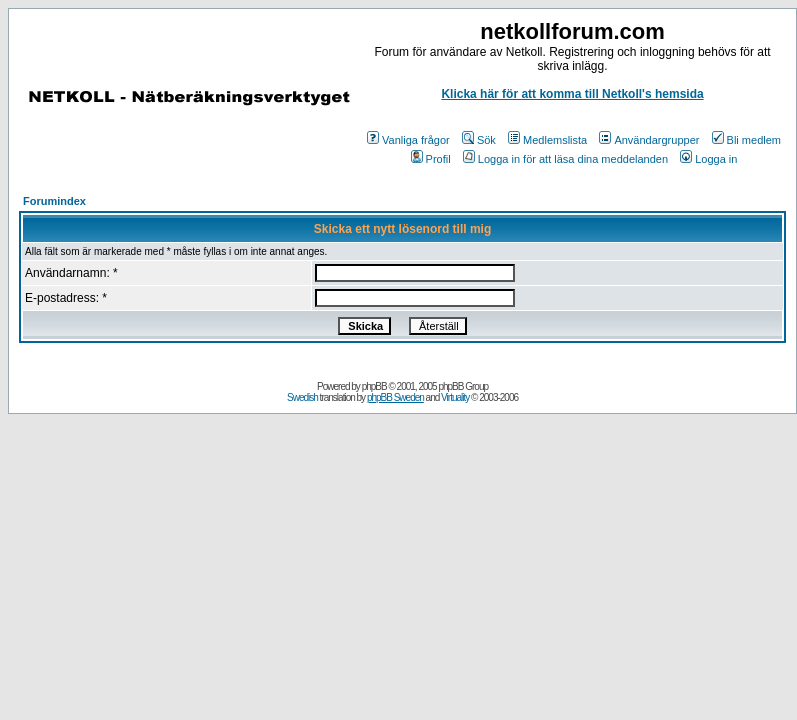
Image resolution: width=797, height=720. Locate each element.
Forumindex (54, 201)
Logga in (708, 159)
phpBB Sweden (395, 397)
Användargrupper (649, 140)
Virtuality (455, 397)
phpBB (374, 386)
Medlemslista (547, 140)
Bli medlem (746, 140)
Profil (431, 159)
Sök (479, 140)
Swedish (302, 397)
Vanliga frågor (408, 140)
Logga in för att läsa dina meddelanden (565, 159)
